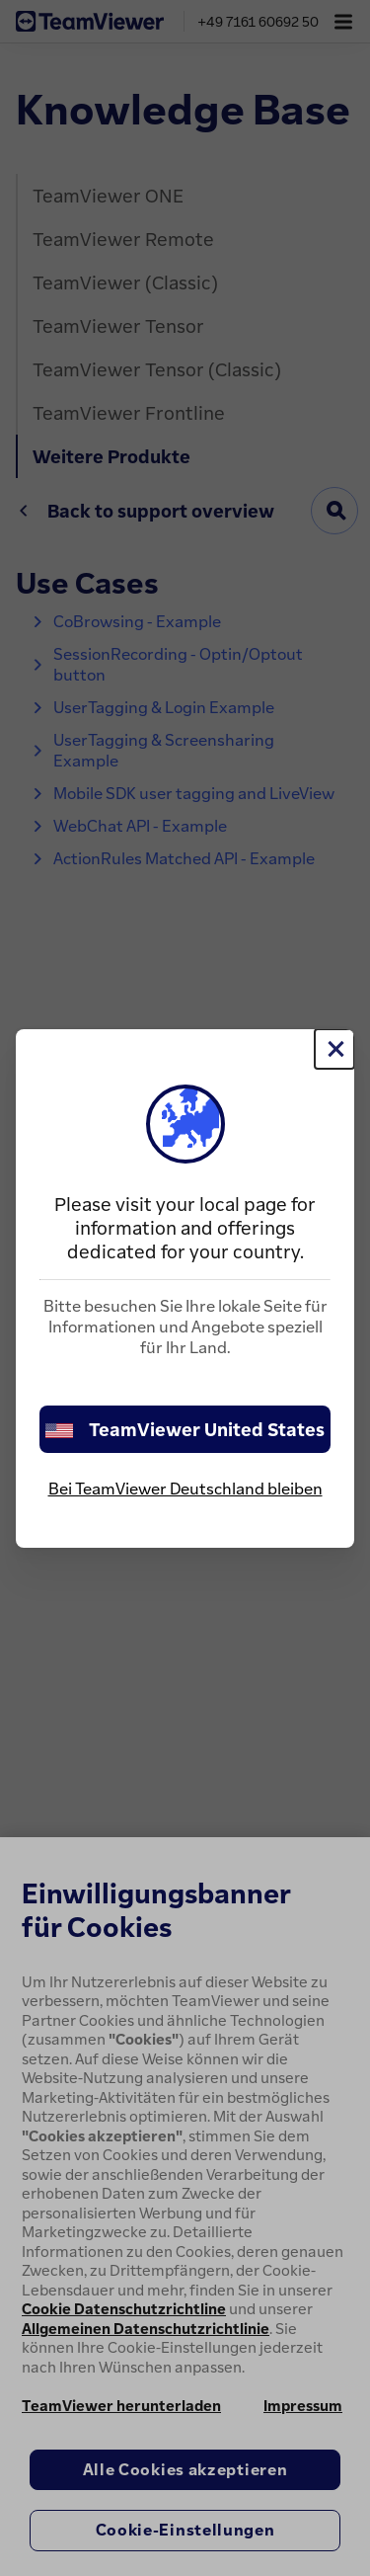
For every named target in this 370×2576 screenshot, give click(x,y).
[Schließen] (334, 1049)
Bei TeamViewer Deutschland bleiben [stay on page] (185, 1488)
